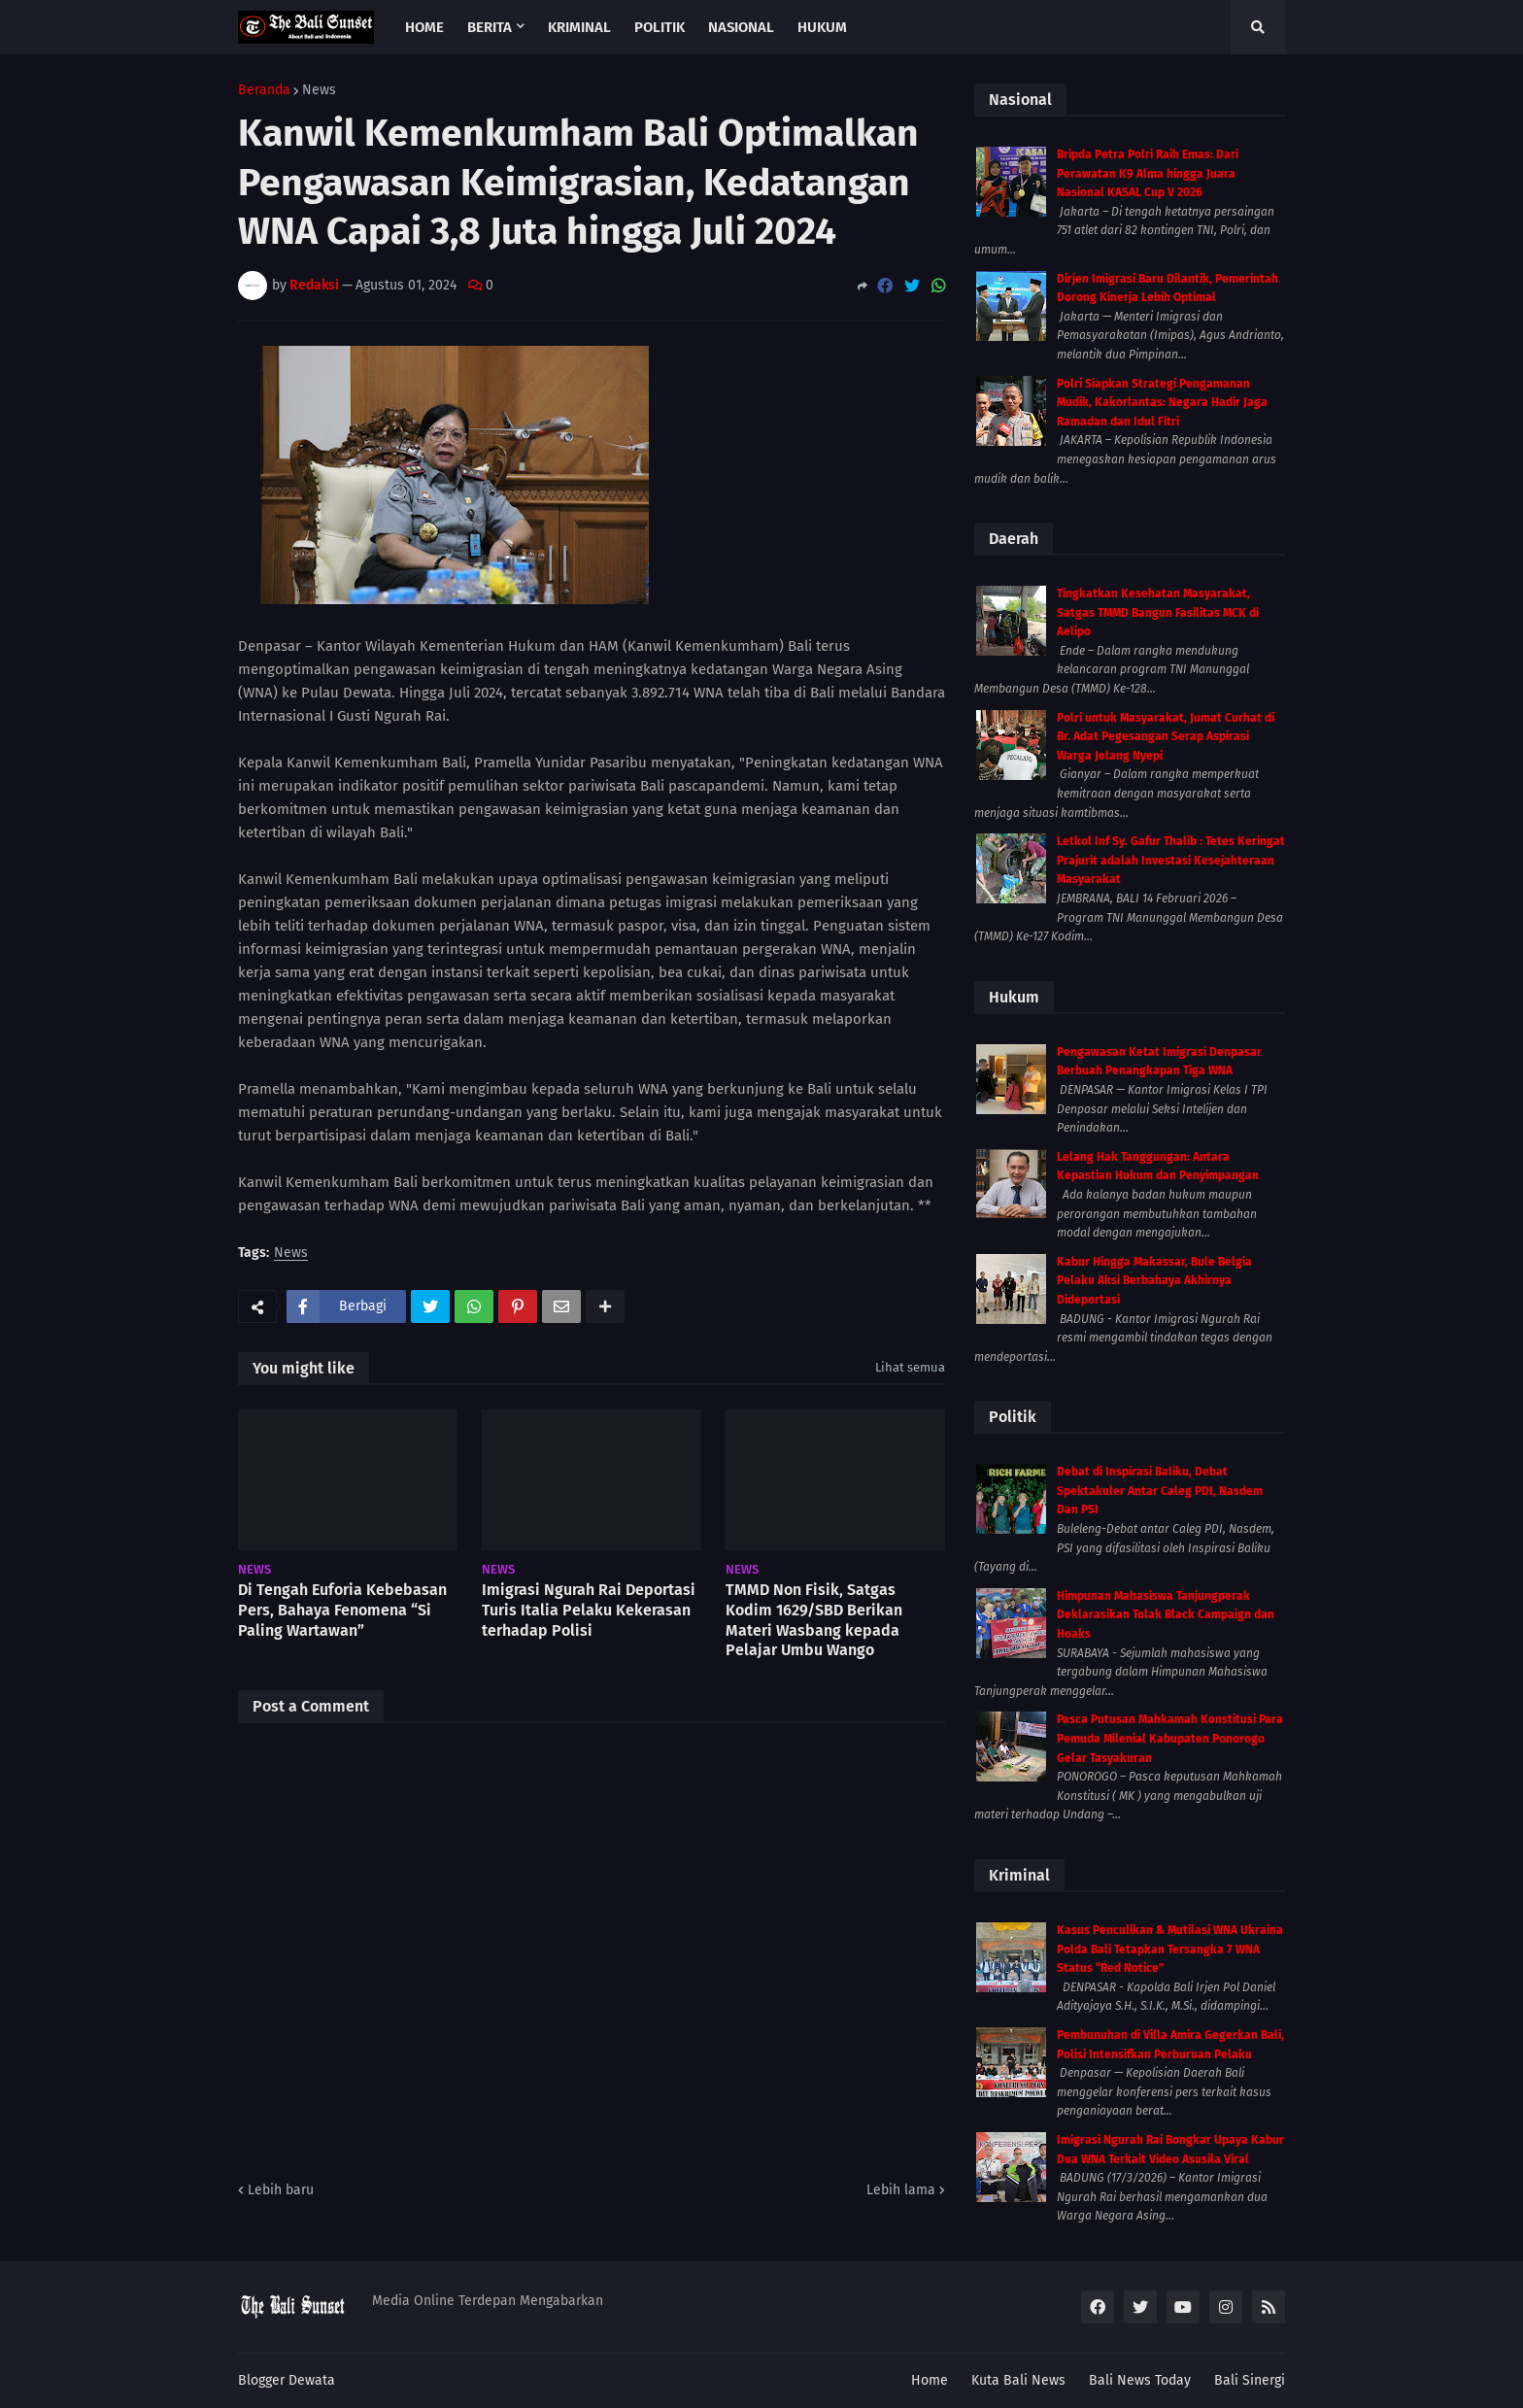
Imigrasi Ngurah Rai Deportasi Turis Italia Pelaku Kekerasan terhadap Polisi (588, 1610)
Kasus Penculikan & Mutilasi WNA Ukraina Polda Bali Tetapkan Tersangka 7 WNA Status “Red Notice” (1170, 1949)
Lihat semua (910, 1367)
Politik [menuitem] (659, 27)
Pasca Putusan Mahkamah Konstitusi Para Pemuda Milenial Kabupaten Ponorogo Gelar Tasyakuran (1170, 1738)
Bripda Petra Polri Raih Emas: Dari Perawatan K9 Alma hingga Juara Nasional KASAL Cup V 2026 (1147, 173)
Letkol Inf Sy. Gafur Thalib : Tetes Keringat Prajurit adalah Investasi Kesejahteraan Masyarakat (1171, 860)
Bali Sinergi (1249, 2380)
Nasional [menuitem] (741, 27)
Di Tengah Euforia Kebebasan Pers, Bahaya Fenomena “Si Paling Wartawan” (342, 1610)
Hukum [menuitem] (822, 27)
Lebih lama (900, 2190)
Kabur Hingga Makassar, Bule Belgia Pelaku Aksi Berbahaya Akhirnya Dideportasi (1154, 1280)
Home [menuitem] (424, 27)
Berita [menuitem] (489, 27)
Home (929, 2380)
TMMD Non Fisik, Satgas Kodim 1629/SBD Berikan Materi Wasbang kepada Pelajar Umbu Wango (814, 1619)
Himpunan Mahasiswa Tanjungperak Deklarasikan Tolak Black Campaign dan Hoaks (1165, 1615)
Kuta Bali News (1018, 2380)
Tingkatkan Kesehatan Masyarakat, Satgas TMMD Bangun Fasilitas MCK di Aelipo (1158, 612)
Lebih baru (281, 2190)
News (319, 90)
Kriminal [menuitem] (579, 27)
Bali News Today (1140, 2380)
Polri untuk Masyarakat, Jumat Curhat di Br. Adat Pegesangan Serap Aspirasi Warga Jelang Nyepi (1165, 737)
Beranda (264, 90)
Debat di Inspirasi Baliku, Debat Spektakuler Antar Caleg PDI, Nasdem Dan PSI (1160, 1490)
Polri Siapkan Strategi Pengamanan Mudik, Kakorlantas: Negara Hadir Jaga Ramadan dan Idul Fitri (1162, 402)
